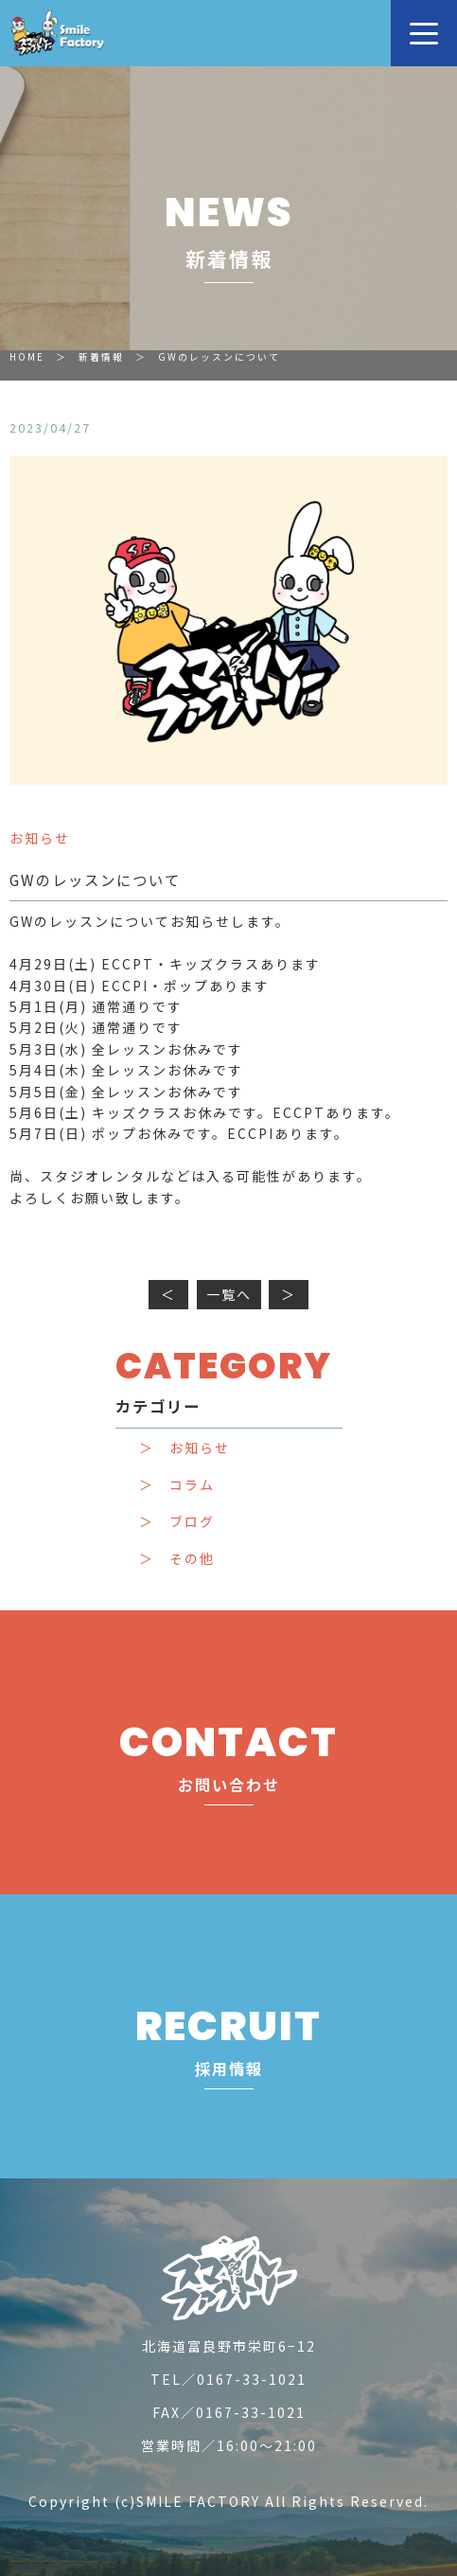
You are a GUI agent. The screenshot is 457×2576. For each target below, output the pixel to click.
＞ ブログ (177, 1522)
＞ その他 (177, 1559)
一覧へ (229, 1294)
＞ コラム (177, 1485)
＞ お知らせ (184, 1448)
